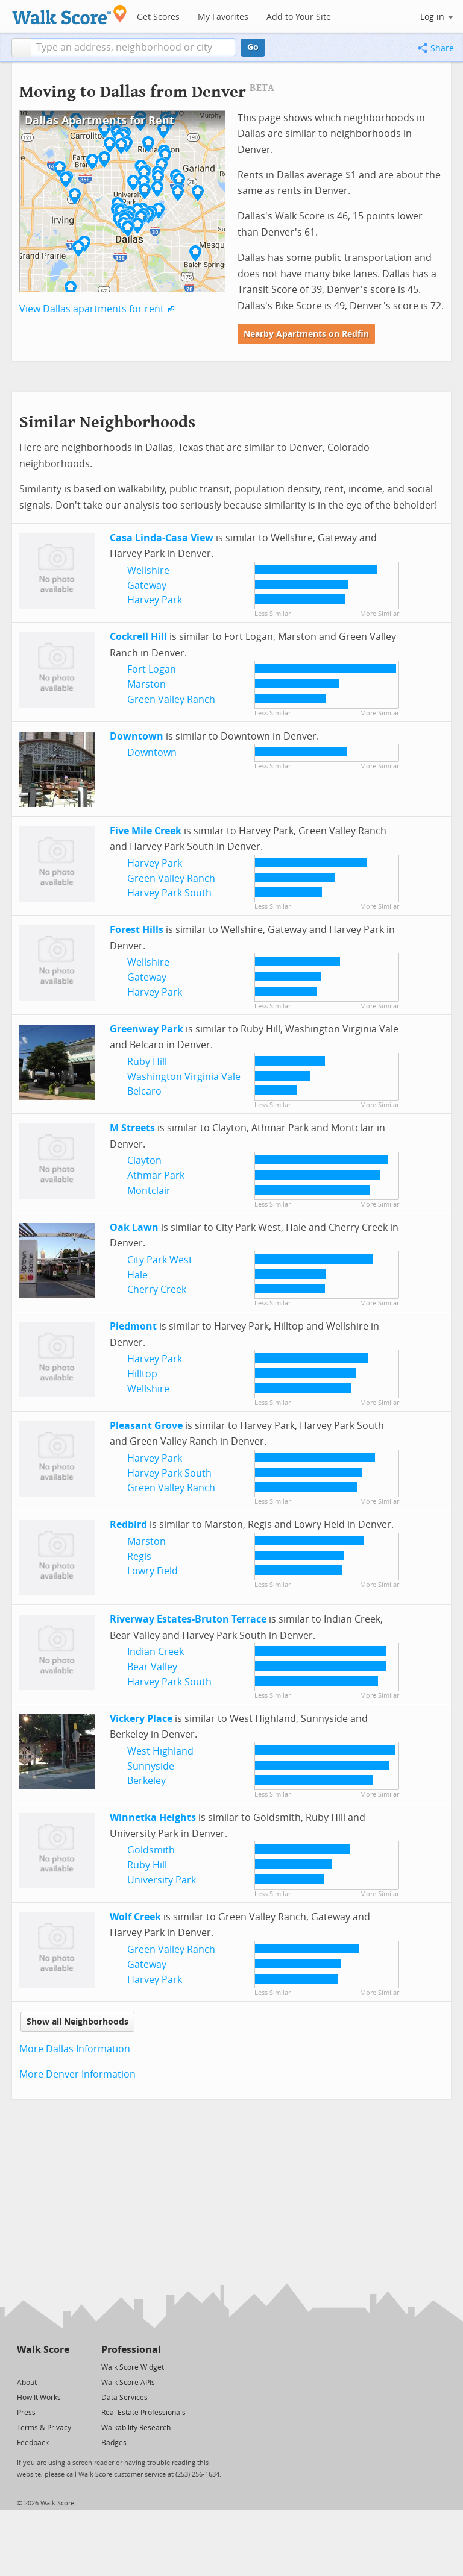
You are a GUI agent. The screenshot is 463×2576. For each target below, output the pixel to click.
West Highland (160, 1751)
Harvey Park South (169, 893)
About (27, 2382)
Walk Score (43, 2349)
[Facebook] (42, 2366)
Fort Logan (151, 669)
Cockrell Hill (138, 636)
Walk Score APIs (128, 2382)
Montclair (149, 1190)
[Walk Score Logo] (69, 15)
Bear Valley (152, 1667)
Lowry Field (152, 1571)
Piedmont (133, 1326)
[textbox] (133, 47)
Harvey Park (154, 600)
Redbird (128, 1524)
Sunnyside (150, 1766)
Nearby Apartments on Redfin (306, 334)
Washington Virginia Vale (184, 1076)
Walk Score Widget (132, 2367)
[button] (21, 47)
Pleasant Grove (146, 1425)
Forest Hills (136, 929)
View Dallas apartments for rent (91, 309)
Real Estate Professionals (143, 2412)
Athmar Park (155, 1175)
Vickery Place (141, 1718)
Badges (114, 2443)
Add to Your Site (298, 17)
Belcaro (144, 1091)
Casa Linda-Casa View (161, 538)
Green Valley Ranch (171, 699)
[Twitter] (24, 2366)
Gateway (146, 585)
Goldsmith (151, 1850)
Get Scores (158, 17)
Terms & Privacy (44, 2428)
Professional (131, 2349)
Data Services (124, 2397)
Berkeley (146, 1780)
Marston (146, 684)
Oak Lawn (134, 1227)
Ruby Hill (147, 1061)
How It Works (39, 2397)
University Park (161, 1880)
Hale (137, 1275)
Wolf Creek (135, 1917)
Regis (139, 1556)
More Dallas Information (74, 2049)
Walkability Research (136, 2428)
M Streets (132, 1128)
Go (253, 47)
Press (26, 2412)
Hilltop (142, 1374)
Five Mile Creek (145, 831)
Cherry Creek (156, 1289)
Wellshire (148, 570)
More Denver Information (77, 2074)
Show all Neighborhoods (77, 2022)
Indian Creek (155, 1651)
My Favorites (223, 17)
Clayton (144, 1160)
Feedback (33, 2443)
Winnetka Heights (153, 1817)
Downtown (136, 736)
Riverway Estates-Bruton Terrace (188, 1619)
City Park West (159, 1260)
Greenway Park (146, 1029)
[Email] (61, 2366)
